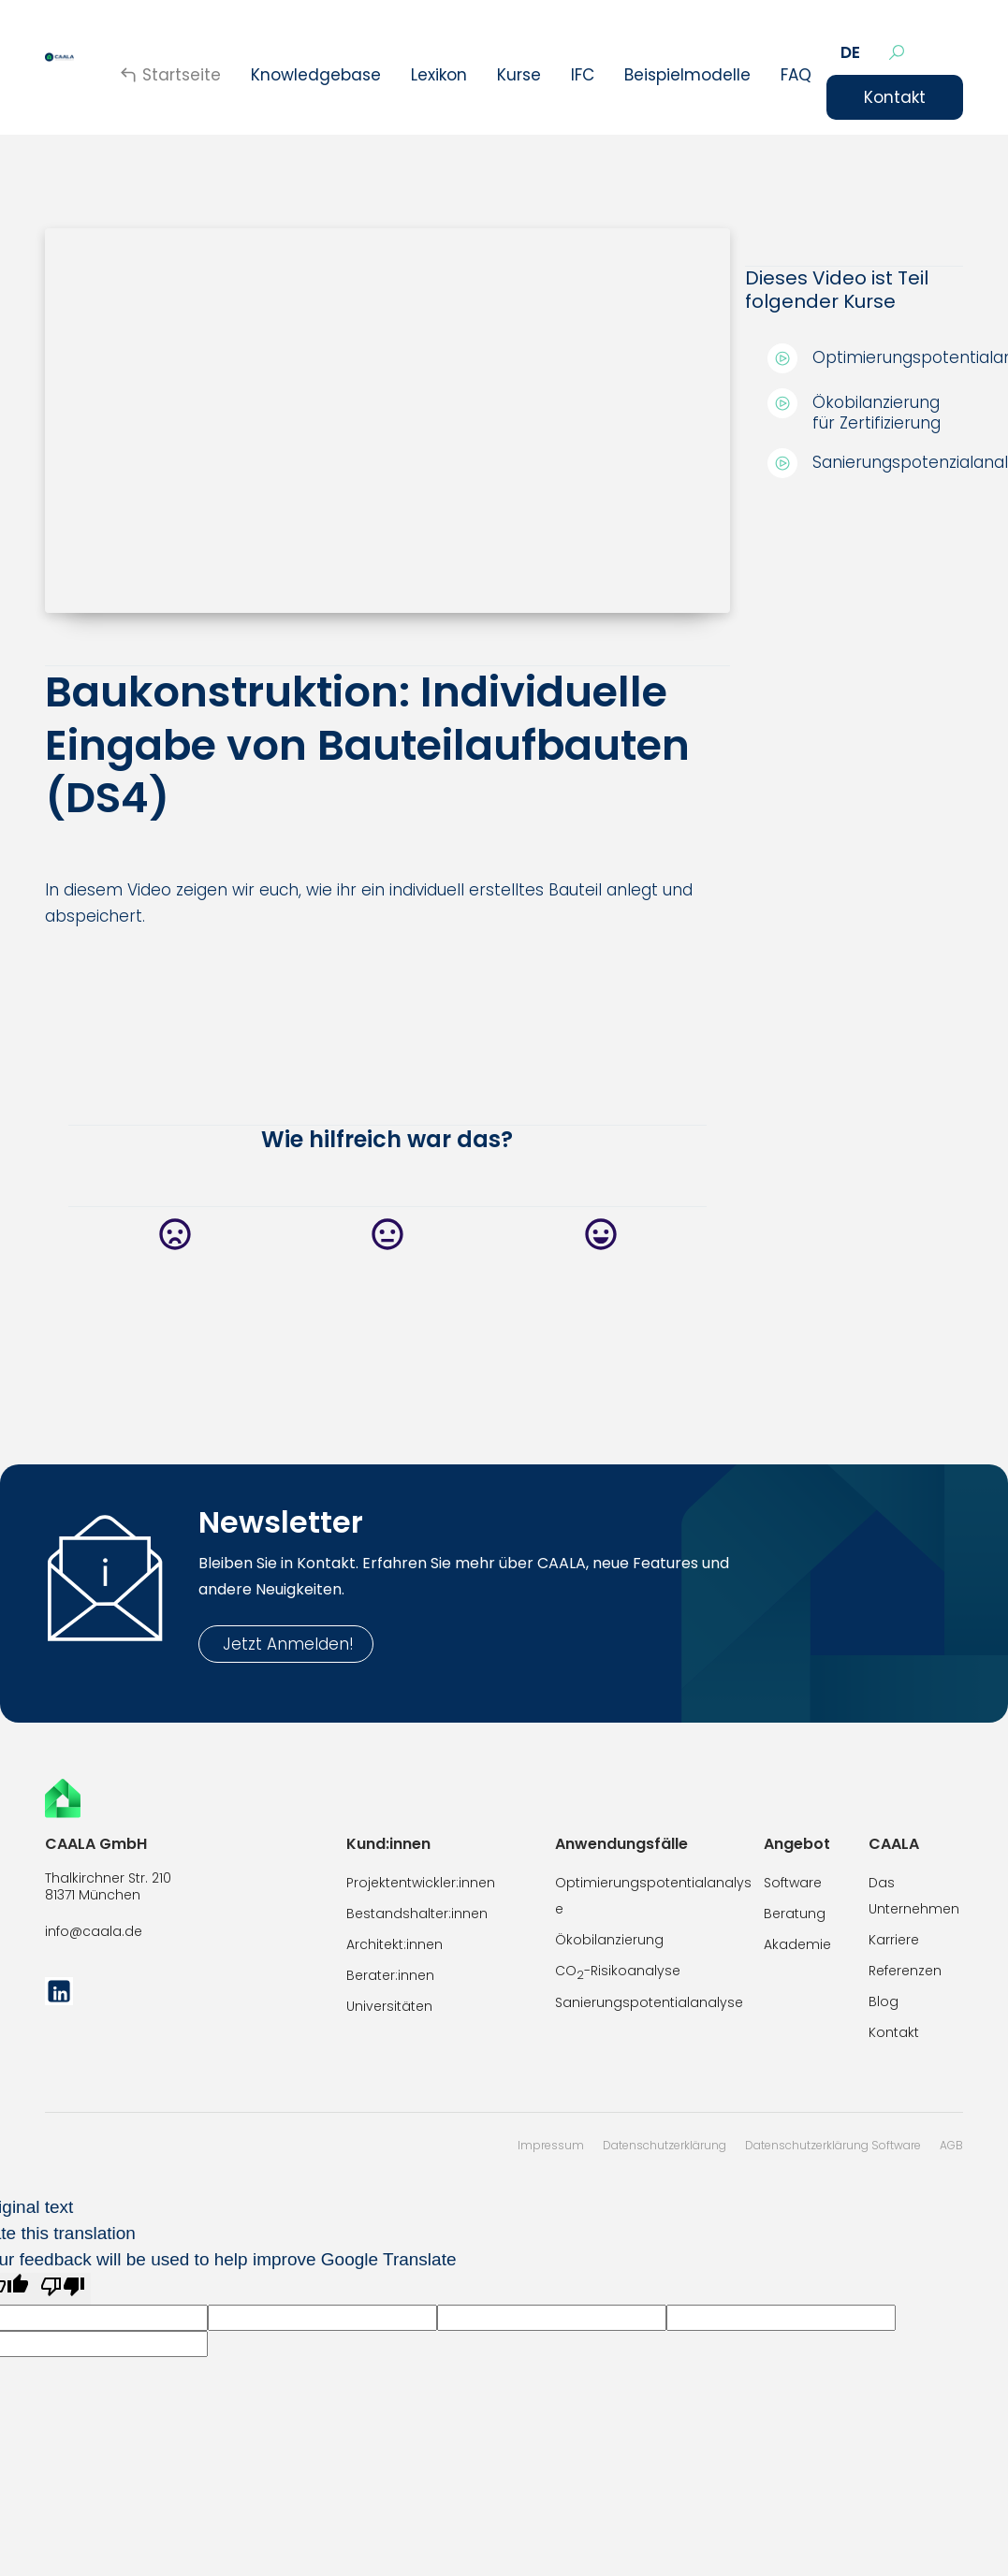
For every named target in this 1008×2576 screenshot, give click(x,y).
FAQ (796, 75)
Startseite (181, 75)
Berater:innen (390, 1975)
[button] (850, 52)
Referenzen (905, 1970)
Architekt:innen (394, 1944)
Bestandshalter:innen (417, 1913)
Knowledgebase (316, 75)
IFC (582, 75)
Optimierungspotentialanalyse (653, 1895)
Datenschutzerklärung (664, 2145)
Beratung (794, 1913)
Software (793, 1882)
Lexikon (439, 75)
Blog (883, 2001)
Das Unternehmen (914, 1895)
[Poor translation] (63, 2289)
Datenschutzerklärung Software (833, 2145)
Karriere (894, 1939)
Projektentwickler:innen (420, 1882)
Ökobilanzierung (609, 1939)
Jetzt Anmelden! (286, 1644)
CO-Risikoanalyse (617, 1972)
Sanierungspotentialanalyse (649, 2002)
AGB (951, 2145)
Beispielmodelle (687, 75)
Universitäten (389, 2006)
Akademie (797, 1944)
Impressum (551, 2145)
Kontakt (895, 97)
